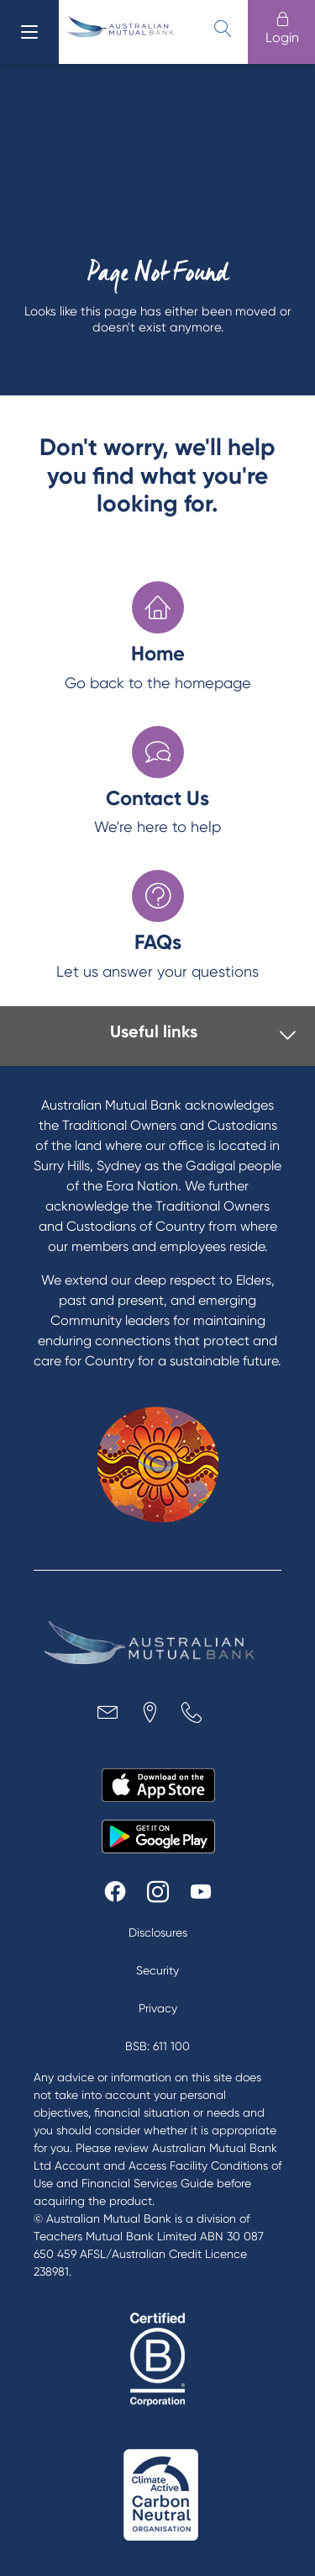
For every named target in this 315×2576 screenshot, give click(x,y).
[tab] (162, 1036)
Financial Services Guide (147, 2183)
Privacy (158, 2008)
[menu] (29, 32)
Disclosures (158, 1932)
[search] (222, 28)
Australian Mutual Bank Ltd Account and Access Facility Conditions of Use (157, 2165)
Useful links (153, 1031)
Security (157, 1970)
